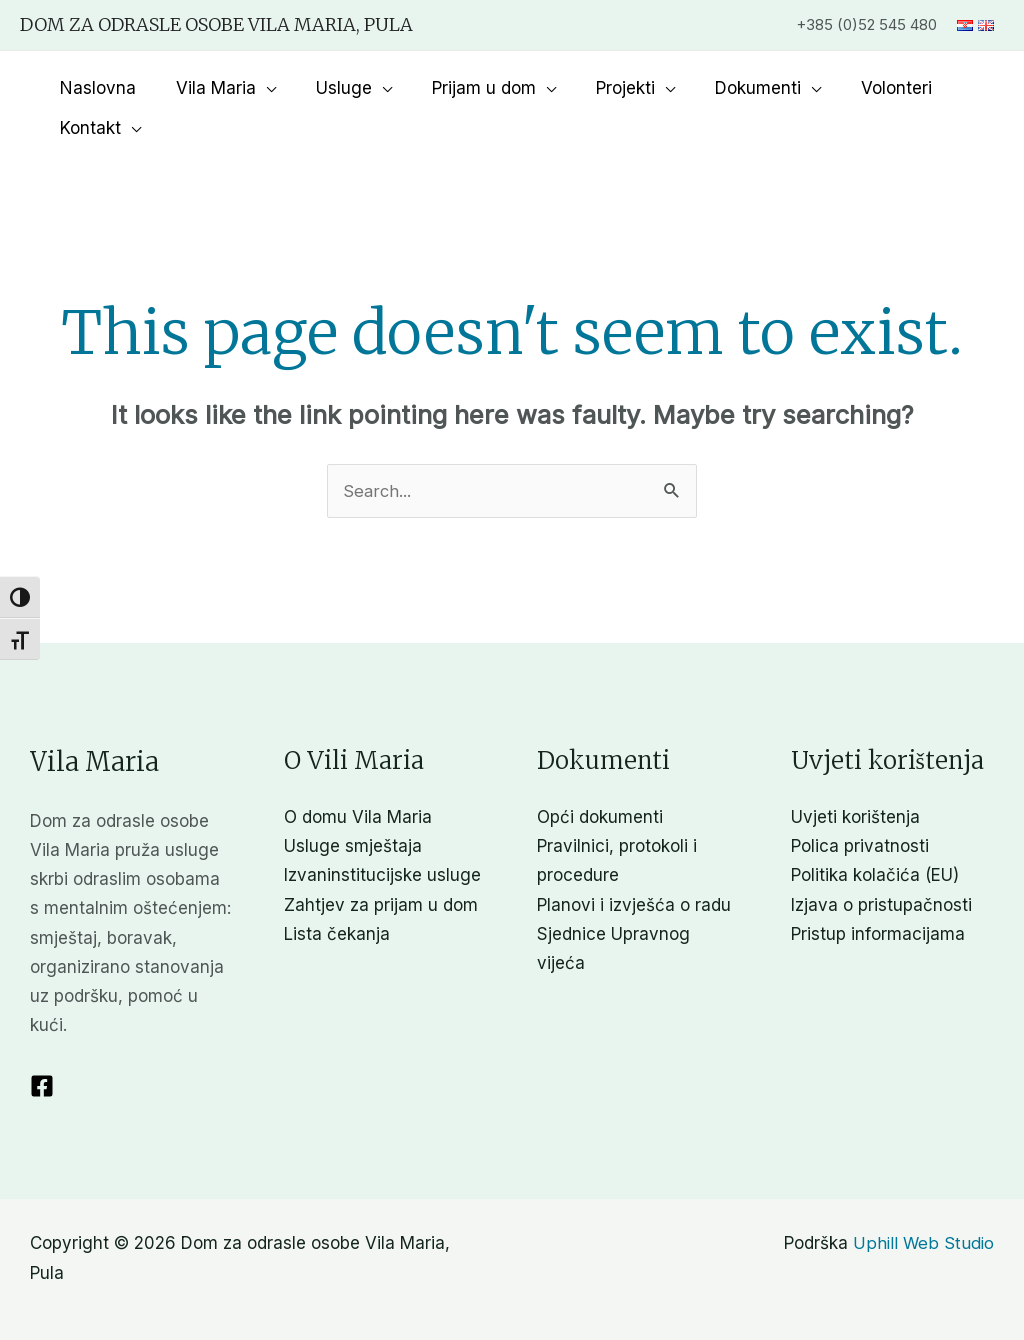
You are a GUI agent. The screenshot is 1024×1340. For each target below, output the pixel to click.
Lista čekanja (337, 934)
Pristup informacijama (878, 934)
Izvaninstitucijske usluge (382, 876)
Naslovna (95, 88)
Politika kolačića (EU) (875, 876)
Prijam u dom (463, 88)
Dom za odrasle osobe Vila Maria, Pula (216, 24)
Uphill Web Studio (923, 1244)
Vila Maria (207, 88)
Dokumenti (725, 88)
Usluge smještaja (353, 847)
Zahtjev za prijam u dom (381, 905)
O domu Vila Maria (358, 818)
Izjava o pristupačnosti (881, 905)
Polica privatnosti (860, 847)
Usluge (329, 88)
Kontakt (87, 128)
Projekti (598, 88)
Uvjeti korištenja (855, 818)
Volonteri (857, 88)
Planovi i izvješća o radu (634, 905)
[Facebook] (42, 1086)
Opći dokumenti (600, 818)
